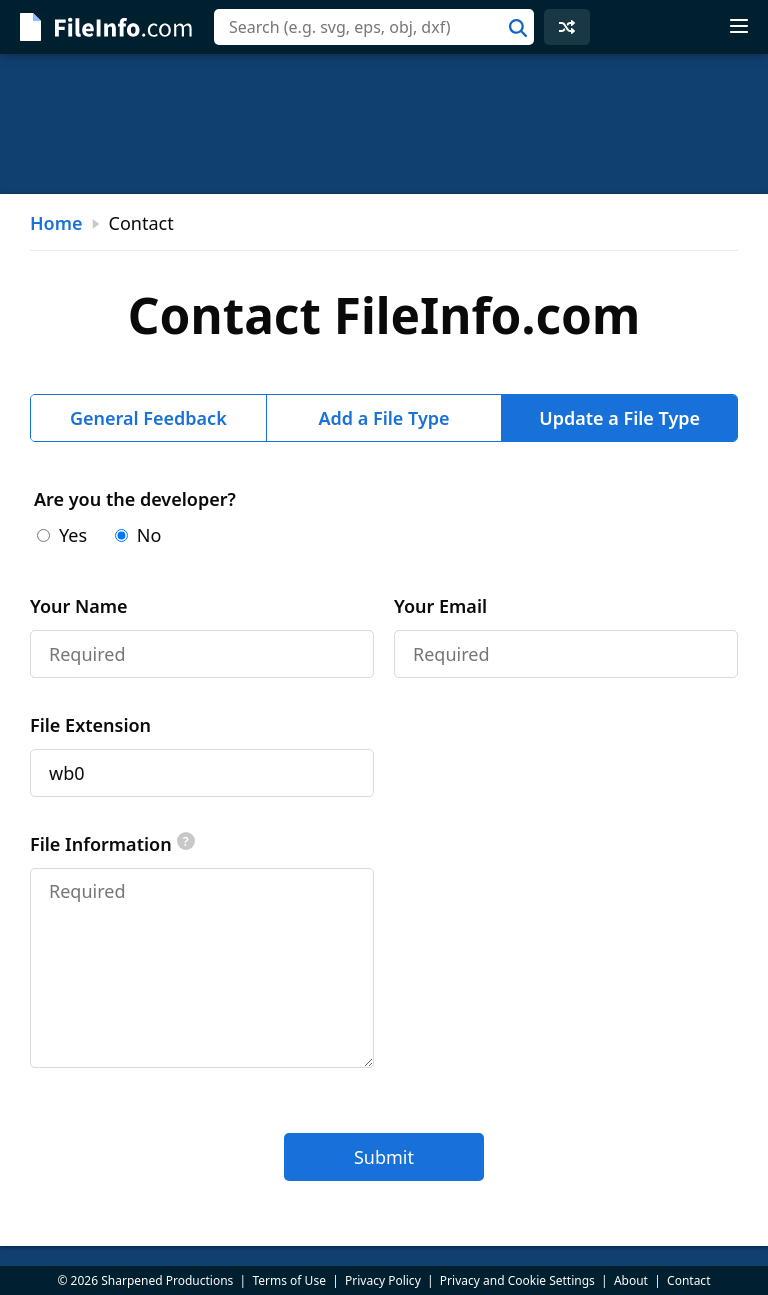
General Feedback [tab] (148, 418)
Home (56, 223)
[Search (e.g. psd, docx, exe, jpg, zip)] (374, 27)
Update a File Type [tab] (619, 418)
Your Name (79, 606)
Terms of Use (288, 1280)
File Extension (90, 725)
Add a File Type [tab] (383, 418)
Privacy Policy (383, 1280)
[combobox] (374, 27)
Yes (62, 535)
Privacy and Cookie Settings (517, 1280)
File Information (112, 844)
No (138, 535)
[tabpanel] (384, 834)
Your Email (440, 606)
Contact (688, 1280)
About (631, 1280)
